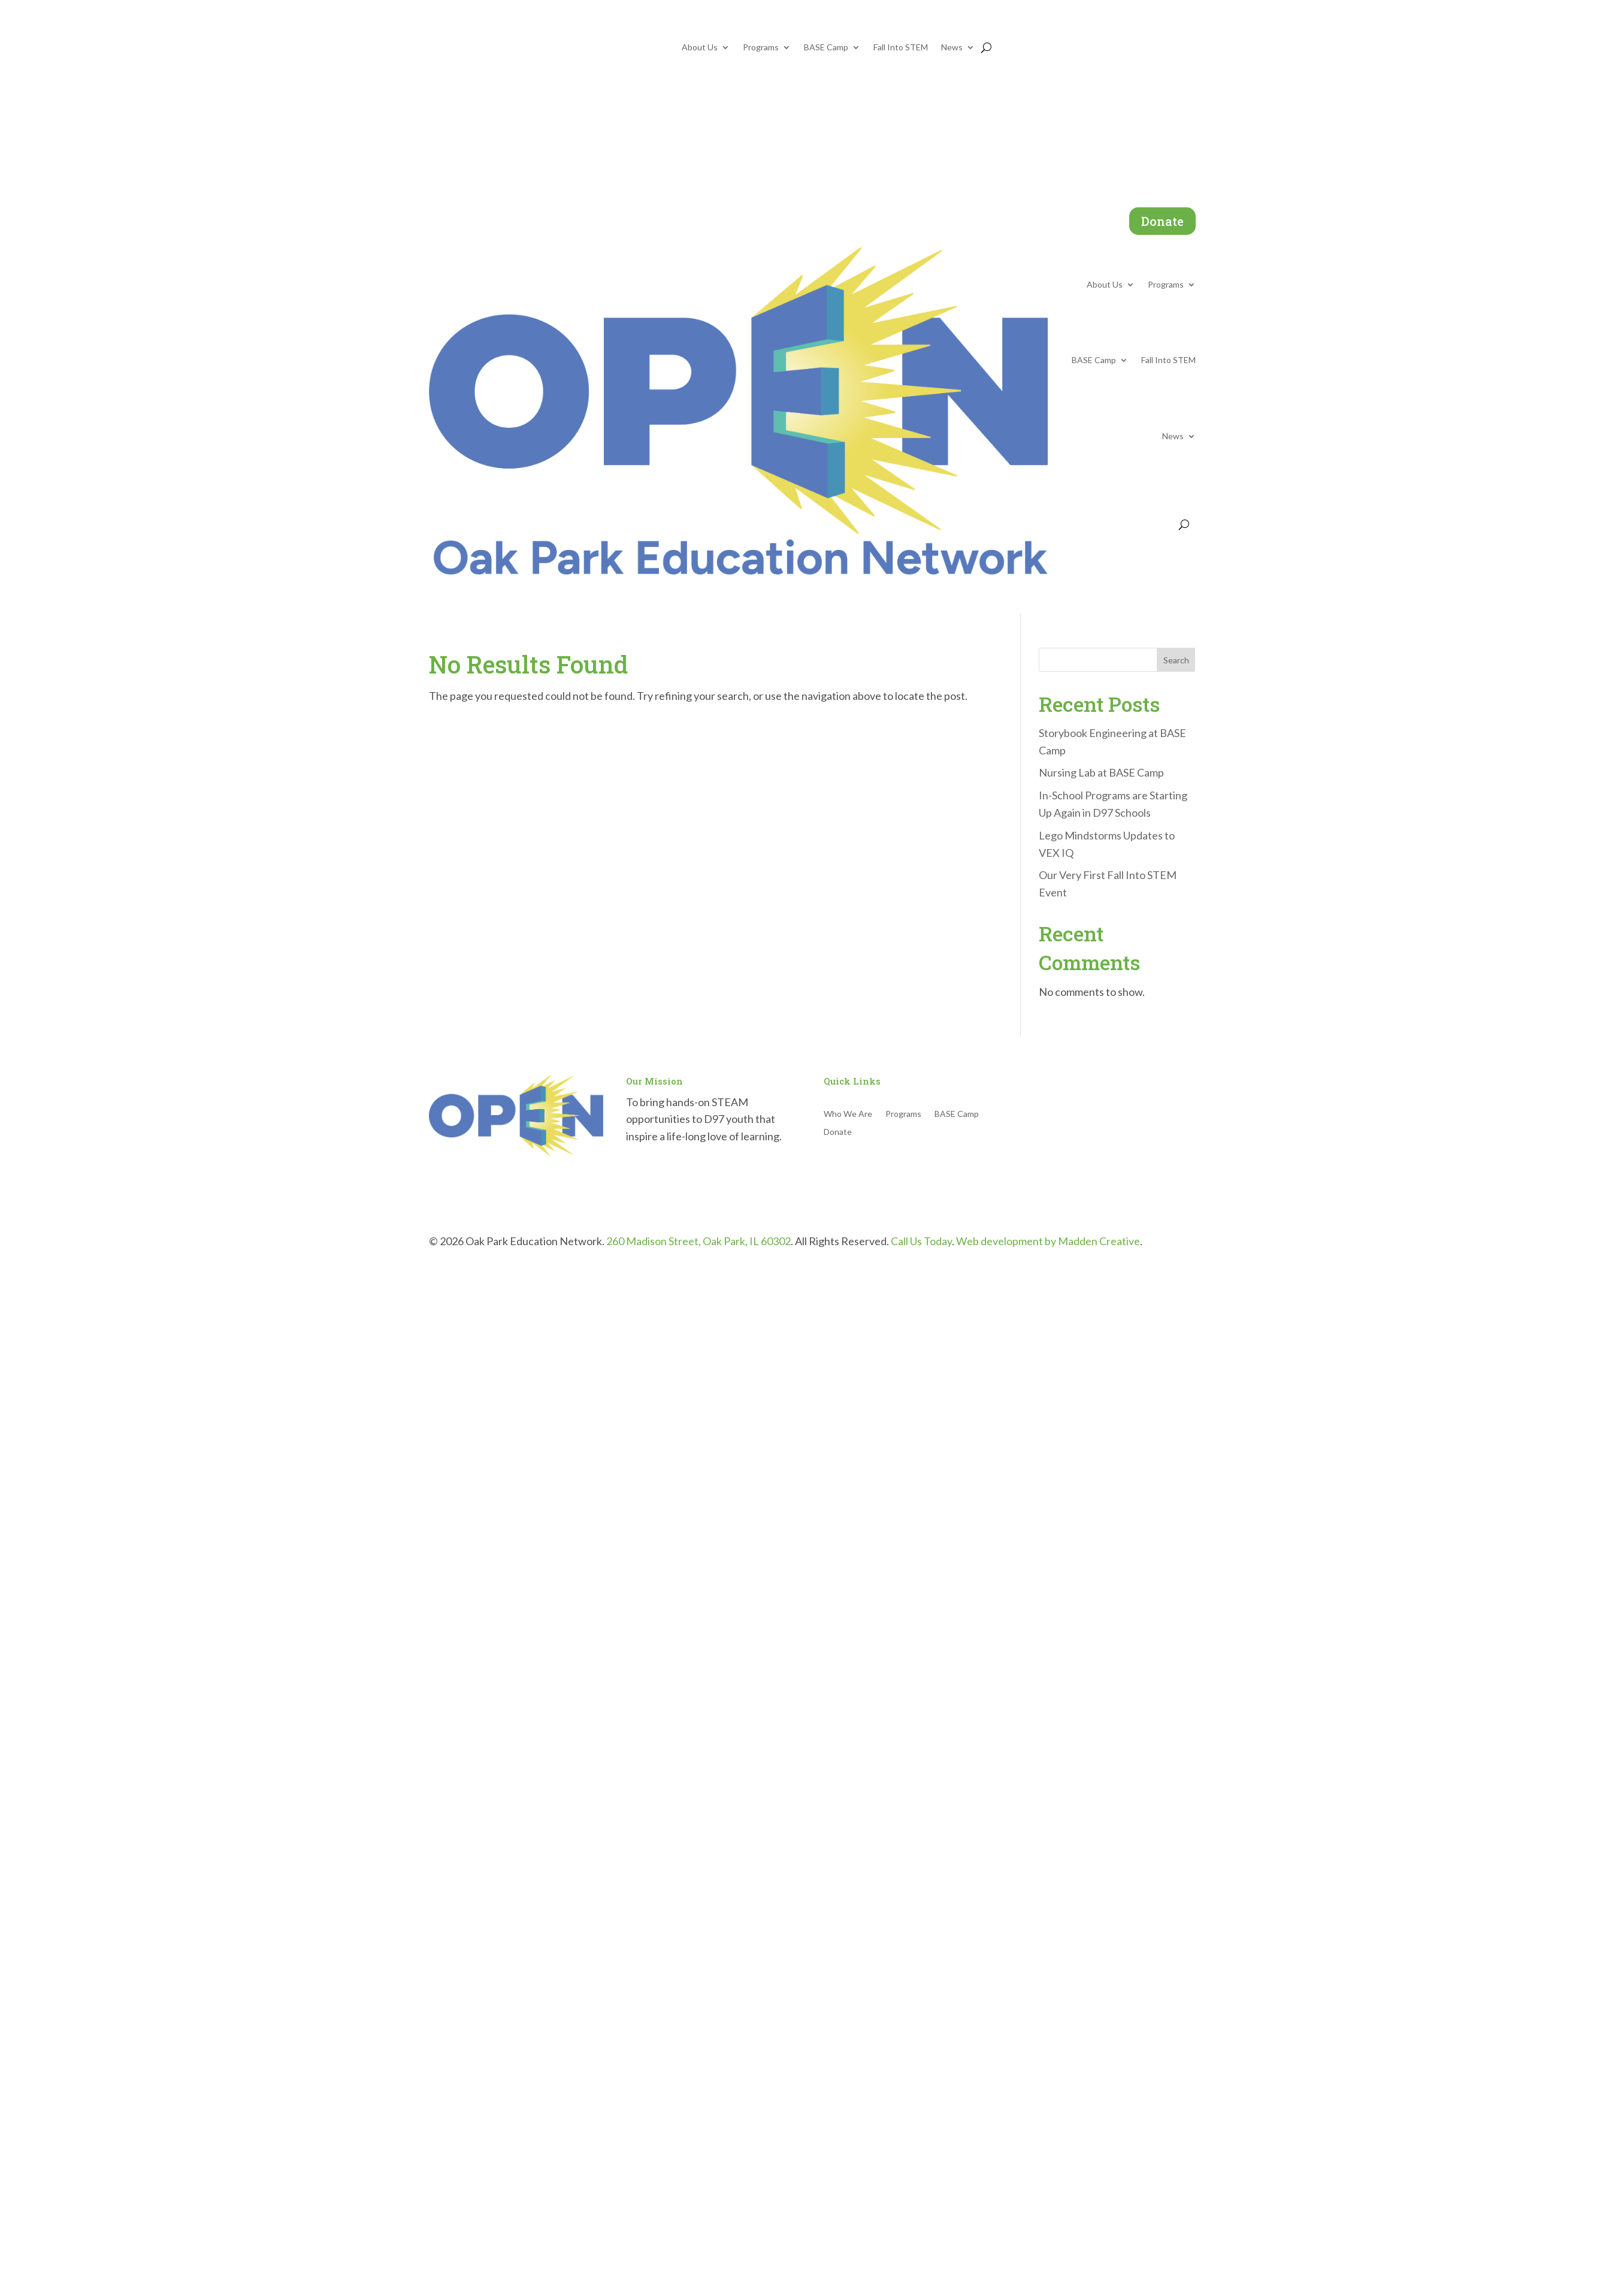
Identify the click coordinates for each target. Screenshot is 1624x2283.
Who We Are (848, 1114)
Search (1176, 660)
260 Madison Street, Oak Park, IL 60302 (698, 1241)
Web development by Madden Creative (1048, 1241)
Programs (761, 47)
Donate (1162, 221)
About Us (700, 47)
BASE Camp (826, 47)
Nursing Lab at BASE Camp (1101, 772)
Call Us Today (921, 1241)
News (952, 47)
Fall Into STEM (900, 47)
